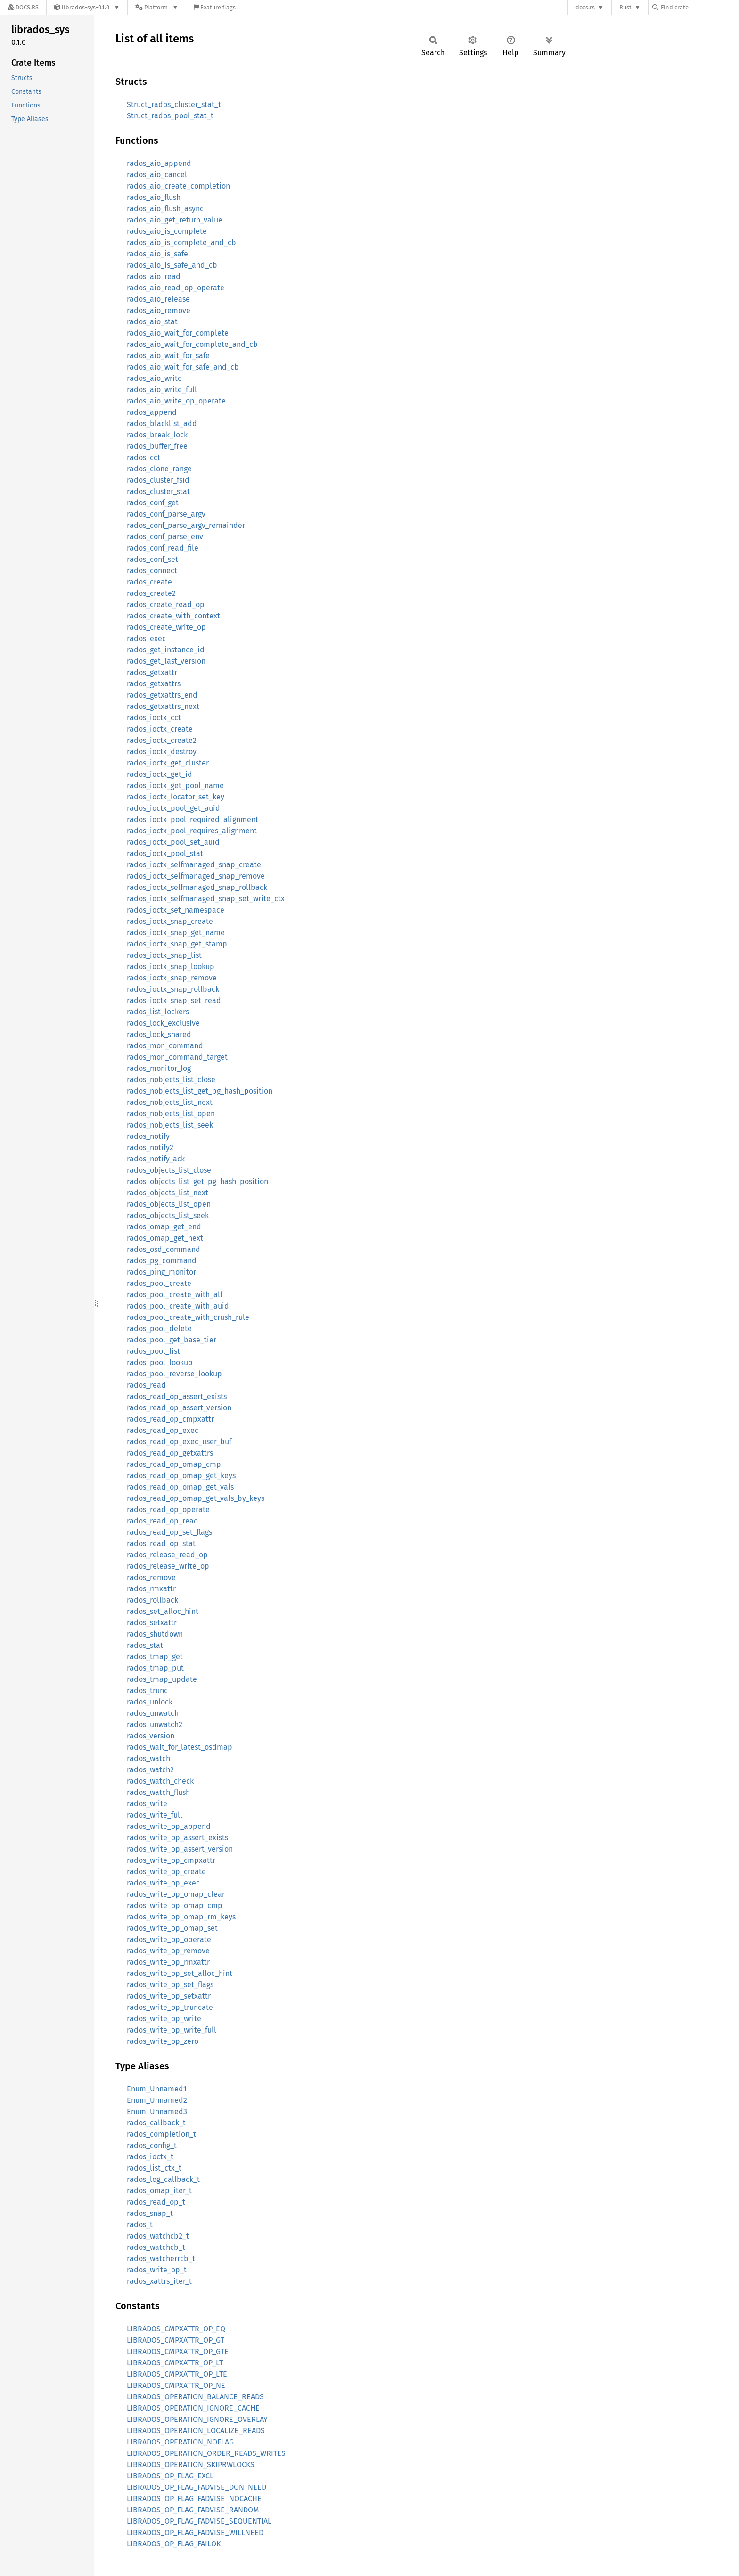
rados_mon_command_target (177, 1057)
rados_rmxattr (151, 1588)
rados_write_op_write (164, 2018)
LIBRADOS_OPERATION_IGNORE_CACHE (193, 2407)
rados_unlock (149, 1701)
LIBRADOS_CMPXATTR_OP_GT (175, 2340)
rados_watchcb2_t (158, 2235)
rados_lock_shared (159, 1034)
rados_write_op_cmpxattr (171, 1860)
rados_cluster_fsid (158, 480)
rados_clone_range (159, 468)
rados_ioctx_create (160, 728)
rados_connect (152, 570)
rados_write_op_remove (168, 1950)
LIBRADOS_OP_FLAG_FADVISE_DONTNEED (196, 2487)
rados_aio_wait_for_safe (168, 355)
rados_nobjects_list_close (171, 1079)
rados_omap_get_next (165, 1238)
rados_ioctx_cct (154, 717)
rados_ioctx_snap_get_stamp (177, 943)
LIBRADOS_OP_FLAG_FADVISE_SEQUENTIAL (199, 2521)
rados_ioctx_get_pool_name (175, 785)
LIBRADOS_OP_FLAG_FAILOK (174, 2543)
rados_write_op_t (157, 2269)
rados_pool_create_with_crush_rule (188, 1317)
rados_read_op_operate (168, 1509)
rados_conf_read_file (162, 547)
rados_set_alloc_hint (162, 1611)
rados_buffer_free (157, 446)
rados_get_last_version (166, 661)
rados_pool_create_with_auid (178, 1305)
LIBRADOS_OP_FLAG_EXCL (170, 2475)
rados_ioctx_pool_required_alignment (192, 819)
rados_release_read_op (167, 1554)
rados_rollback (152, 1600)
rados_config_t (152, 2145)
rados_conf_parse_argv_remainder (186, 525)
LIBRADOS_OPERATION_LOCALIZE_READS (196, 2430)
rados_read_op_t (156, 2201)
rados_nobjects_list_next (170, 1102)
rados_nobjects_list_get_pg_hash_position (199, 1090)
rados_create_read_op (166, 604)
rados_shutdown (155, 1634)
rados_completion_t (161, 2134)
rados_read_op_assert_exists (177, 1396)
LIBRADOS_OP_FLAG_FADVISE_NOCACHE (194, 2498)
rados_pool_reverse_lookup (174, 1373)
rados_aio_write (154, 378)
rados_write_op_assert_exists (177, 1837)
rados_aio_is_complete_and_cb (181, 242)
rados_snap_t (150, 2213)
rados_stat (145, 1645)
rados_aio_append (159, 163)
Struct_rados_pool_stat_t (170, 115)
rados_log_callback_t (163, 2179)
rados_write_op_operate (169, 1939)
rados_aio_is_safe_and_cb (172, 265)
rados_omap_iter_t (159, 2190)
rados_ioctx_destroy (162, 751)
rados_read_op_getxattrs (170, 1452)
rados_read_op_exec (162, 1430)
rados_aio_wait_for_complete (178, 333)
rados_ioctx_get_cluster (168, 762)
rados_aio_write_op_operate (176, 400)
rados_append (152, 412)
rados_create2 (151, 593)
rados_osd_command (163, 1249)
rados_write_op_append (169, 1826)
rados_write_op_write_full (171, 2029)
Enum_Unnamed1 (157, 2088)
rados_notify (148, 1136)
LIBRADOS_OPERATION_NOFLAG (180, 2441)
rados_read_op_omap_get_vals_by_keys (195, 1498)
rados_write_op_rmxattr (168, 1962)
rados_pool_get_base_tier (171, 1339)
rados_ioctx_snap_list (164, 955)
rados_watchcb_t (156, 2247)
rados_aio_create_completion (178, 185)
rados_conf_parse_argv (166, 514)
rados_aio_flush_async (165, 208)
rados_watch (148, 1758)
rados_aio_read (154, 276)
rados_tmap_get (155, 1656)
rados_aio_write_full (162, 389)
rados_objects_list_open (169, 1204)
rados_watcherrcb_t (161, 2258)
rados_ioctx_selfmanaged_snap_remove (196, 876)
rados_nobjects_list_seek (170, 1124)
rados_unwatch (153, 1713)
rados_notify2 (150, 1147)
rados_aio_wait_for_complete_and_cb (192, 344)
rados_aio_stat (152, 321)
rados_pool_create (159, 1283)
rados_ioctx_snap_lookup (170, 966)
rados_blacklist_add (162, 423)
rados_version (150, 1735)
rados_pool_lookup (160, 1362)
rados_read (146, 1385)
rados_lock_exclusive (163, 1023)
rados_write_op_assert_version (180, 1848)
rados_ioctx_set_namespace (175, 909)
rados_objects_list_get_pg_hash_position (197, 1181)
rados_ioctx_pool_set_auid (173, 842)
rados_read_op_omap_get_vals (180, 1486)
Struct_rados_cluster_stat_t (174, 104)
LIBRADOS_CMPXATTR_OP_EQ (176, 2328)
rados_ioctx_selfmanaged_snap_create (194, 864)
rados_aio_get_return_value (174, 219)
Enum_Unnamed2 (157, 2100)
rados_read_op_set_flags (169, 1532)
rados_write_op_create (166, 1871)
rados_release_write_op (168, 1566)
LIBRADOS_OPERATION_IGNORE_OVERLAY (197, 2419)
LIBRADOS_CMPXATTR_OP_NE (176, 2385)
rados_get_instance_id (166, 649)
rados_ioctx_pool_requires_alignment (192, 830)
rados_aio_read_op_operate (175, 287)
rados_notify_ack (156, 1158)
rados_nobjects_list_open (171, 1113)
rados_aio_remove (158, 310)
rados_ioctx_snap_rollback (173, 989)
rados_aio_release (158, 299)
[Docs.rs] (23, 7)
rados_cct (143, 457)
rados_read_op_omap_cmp (174, 1464)
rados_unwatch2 (154, 1724)
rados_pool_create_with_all (174, 1294)
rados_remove (151, 1577)
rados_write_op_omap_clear (176, 1894)
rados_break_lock (157, 434)
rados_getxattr (152, 672)
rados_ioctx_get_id (159, 774)
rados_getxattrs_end (162, 695)
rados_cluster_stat (158, 491)
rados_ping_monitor (161, 1271)
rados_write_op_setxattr (169, 1996)
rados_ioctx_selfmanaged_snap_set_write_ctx (206, 898)
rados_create (149, 581)
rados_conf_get (153, 502)
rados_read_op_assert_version (179, 1407)
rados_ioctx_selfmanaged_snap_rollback (197, 887)
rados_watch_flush (158, 1792)
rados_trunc (147, 1690)
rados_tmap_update (162, 1679)
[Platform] (157, 7)
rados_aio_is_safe (157, 253)
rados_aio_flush (154, 197)
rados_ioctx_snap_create (170, 921)
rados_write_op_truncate (170, 2007)
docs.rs (585, 7)
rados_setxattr (152, 1622)
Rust (625, 7)
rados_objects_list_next (167, 1192)
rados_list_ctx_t (154, 2168)
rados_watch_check (160, 1781)
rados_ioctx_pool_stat (165, 853)
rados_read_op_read (162, 1520)
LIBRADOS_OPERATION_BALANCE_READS (195, 2396)
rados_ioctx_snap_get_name (176, 932)
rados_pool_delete (159, 1328)
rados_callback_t (156, 2122)
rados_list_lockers (158, 1011)
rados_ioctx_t (150, 2156)
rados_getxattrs (154, 683)
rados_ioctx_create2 (162, 740)
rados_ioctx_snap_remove (172, 977)
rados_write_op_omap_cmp (174, 1905)
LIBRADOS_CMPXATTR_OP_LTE (177, 2374)
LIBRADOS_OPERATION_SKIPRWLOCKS (191, 2464)
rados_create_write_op (166, 627)
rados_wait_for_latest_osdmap (179, 1747)
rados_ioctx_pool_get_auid (173, 808)
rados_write (147, 1803)
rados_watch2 (150, 1769)
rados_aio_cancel (157, 174)
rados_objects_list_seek (168, 1215)
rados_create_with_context (173, 615)
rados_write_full (154, 1815)
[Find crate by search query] (699, 7)
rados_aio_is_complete (167, 231)
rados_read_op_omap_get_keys (181, 1475)
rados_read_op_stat (161, 1543)
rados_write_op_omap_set (172, 1928)
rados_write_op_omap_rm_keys (181, 1916)
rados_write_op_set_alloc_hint (179, 1973)
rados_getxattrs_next (163, 706)
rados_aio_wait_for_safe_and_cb (183, 366)
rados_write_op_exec (163, 1882)
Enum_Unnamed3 (157, 2111)
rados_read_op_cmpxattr (170, 1419)
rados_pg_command (162, 1260)
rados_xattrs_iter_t (159, 2281)
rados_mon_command (165, 1045)
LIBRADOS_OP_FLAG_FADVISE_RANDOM (193, 2509)
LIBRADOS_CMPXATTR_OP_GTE (178, 2351)
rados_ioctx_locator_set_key (175, 796)
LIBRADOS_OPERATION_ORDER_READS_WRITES (206, 2453)
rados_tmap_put (155, 1667)
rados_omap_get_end (164, 1226)
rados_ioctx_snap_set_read (174, 1000)
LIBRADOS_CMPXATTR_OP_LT (175, 2362)
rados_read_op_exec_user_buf (179, 1441)
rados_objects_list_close (169, 1170)
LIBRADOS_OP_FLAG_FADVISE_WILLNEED (195, 2532)
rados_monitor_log (159, 1068)
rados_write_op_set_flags (170, 1984)
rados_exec (146, 638)
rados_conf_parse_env (165, 536)
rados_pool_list (153, 1351)
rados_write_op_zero (162, 2041)
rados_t (140, 2224)
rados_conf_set (152, 559)
